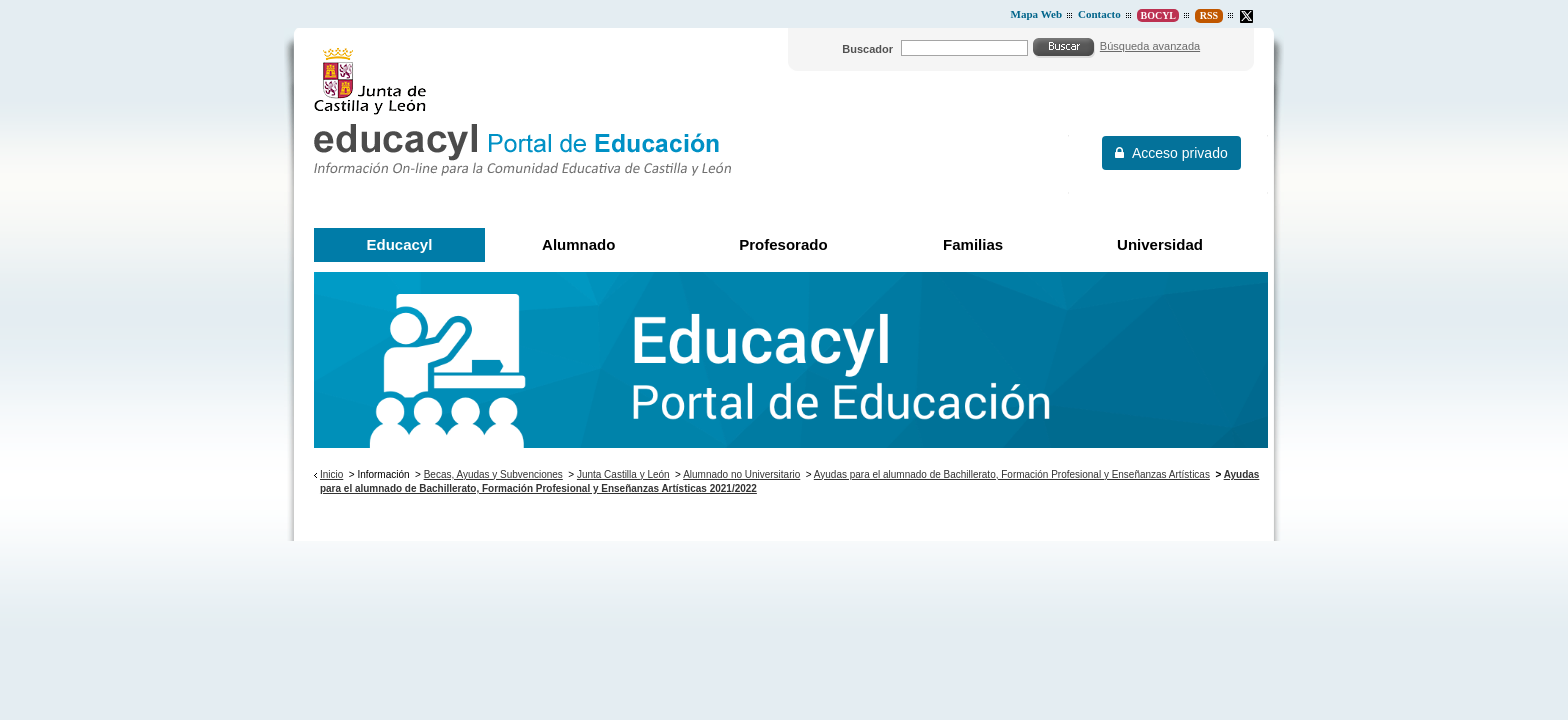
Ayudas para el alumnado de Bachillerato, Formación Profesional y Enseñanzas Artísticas (1012, 474)
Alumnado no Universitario (741, 474)
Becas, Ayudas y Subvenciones (493, 474)
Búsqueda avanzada (1150, 46)
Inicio (331, 474)
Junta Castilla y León (623, 474)
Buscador (867, 49)
